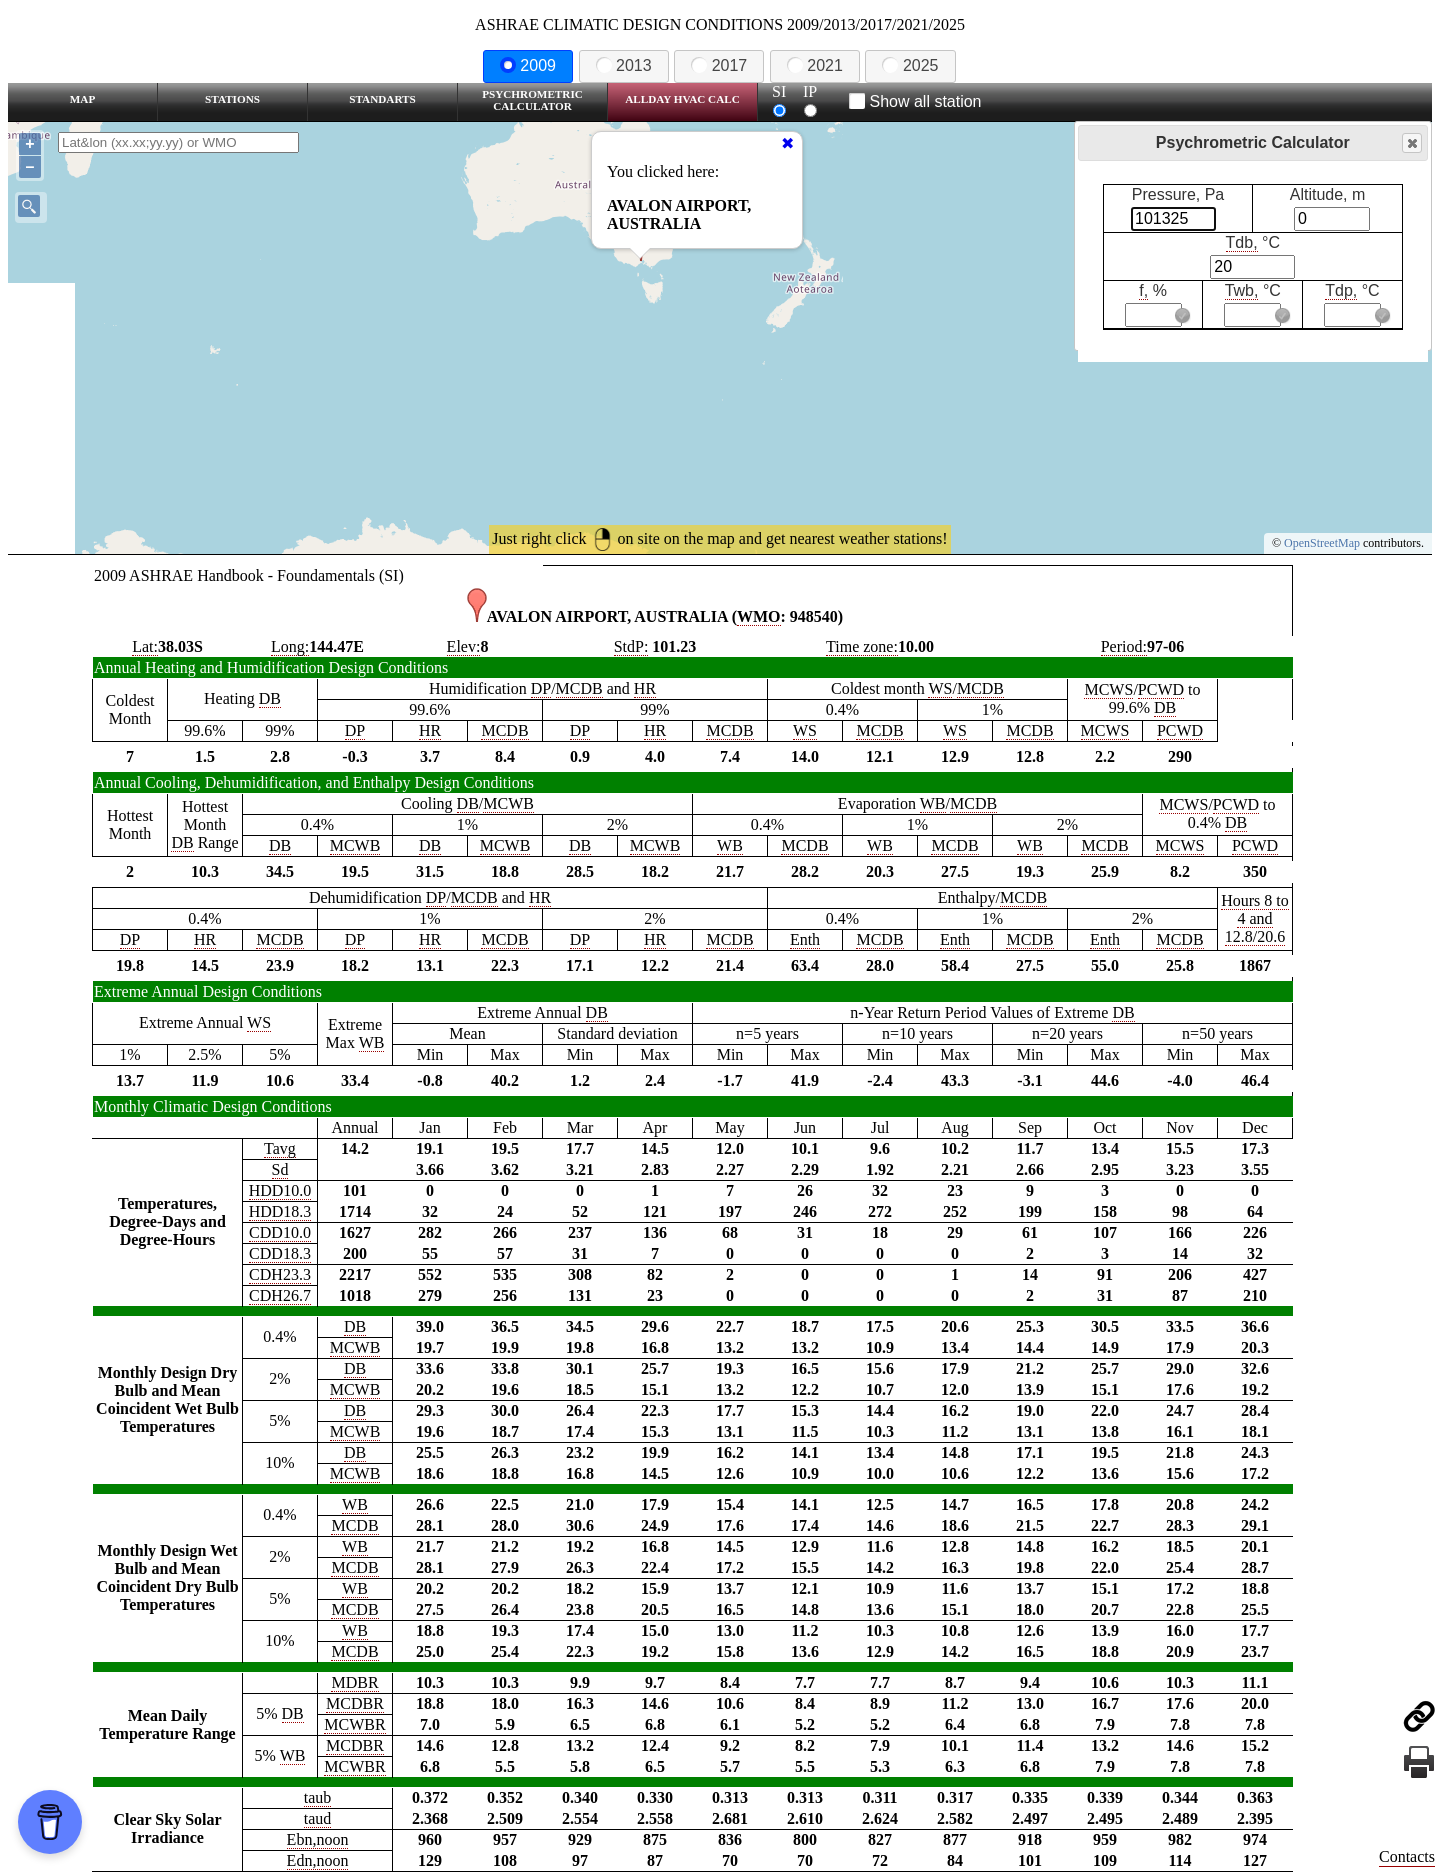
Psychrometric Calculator (532, 100)
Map (82, 99)
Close (1411, 143)
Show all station (915, 101)
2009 (528, 65)
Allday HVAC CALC (682, 99)
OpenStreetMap (1322, 543)
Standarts (382, 99)
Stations (232, 99)
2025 (910, 65)
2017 (719, 65)
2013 (624, 65)
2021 (815, 65)
